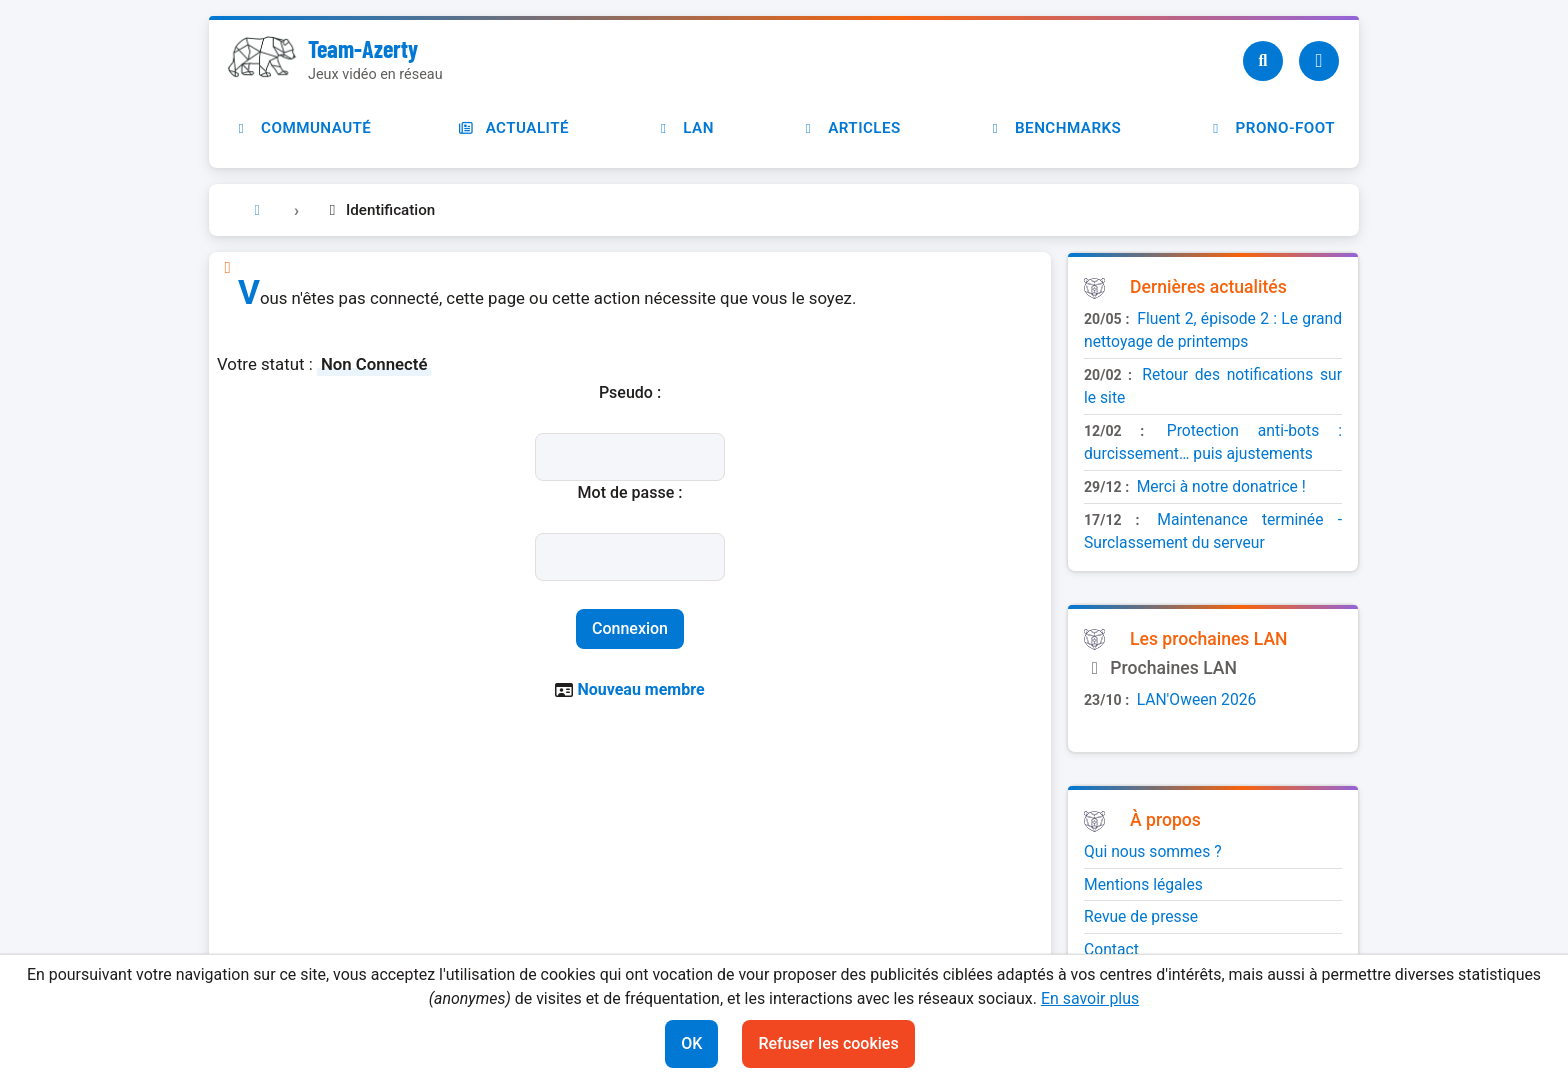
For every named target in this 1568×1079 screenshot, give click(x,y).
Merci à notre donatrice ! (1221, 486)
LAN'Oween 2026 (1197, 699)
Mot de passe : (630, 492)
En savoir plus (1090, 998)
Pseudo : (630, 392)
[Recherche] (1263, 61)
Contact (1111, 949)
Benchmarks (1054, 128)
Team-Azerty (363, 48)
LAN (684, 128)
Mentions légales (1143, 884)
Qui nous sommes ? (1153, 851)
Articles (850, 128)
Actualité (513, 128)
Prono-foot (1271, 128)
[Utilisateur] (1319, 61)
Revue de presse (1141, 916)
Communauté (302, 128)
